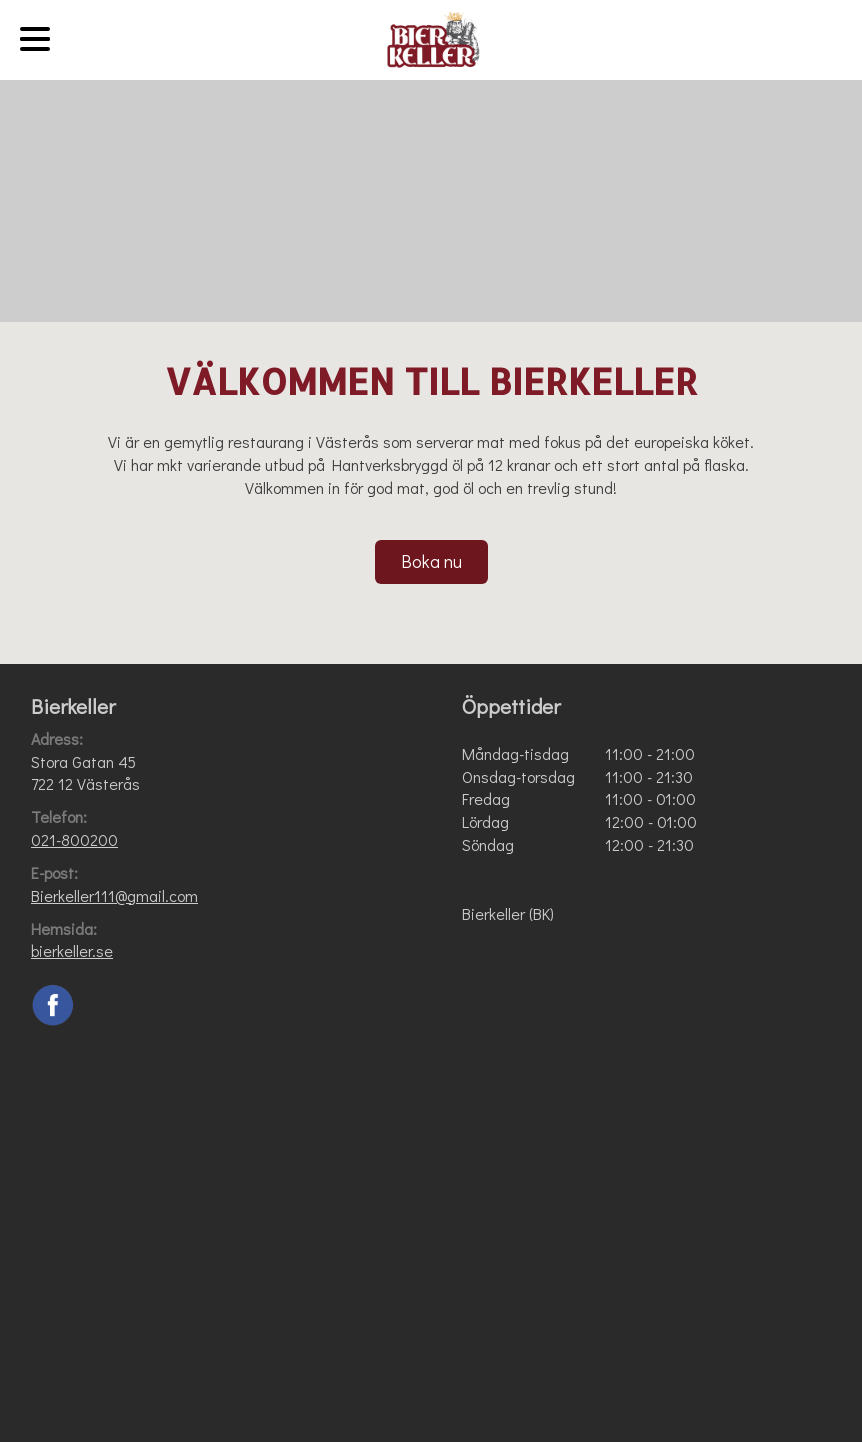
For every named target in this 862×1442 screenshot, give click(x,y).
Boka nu (431, 561)
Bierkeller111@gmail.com (114, 895)
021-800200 (74, 839)
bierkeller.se (72, 950)
